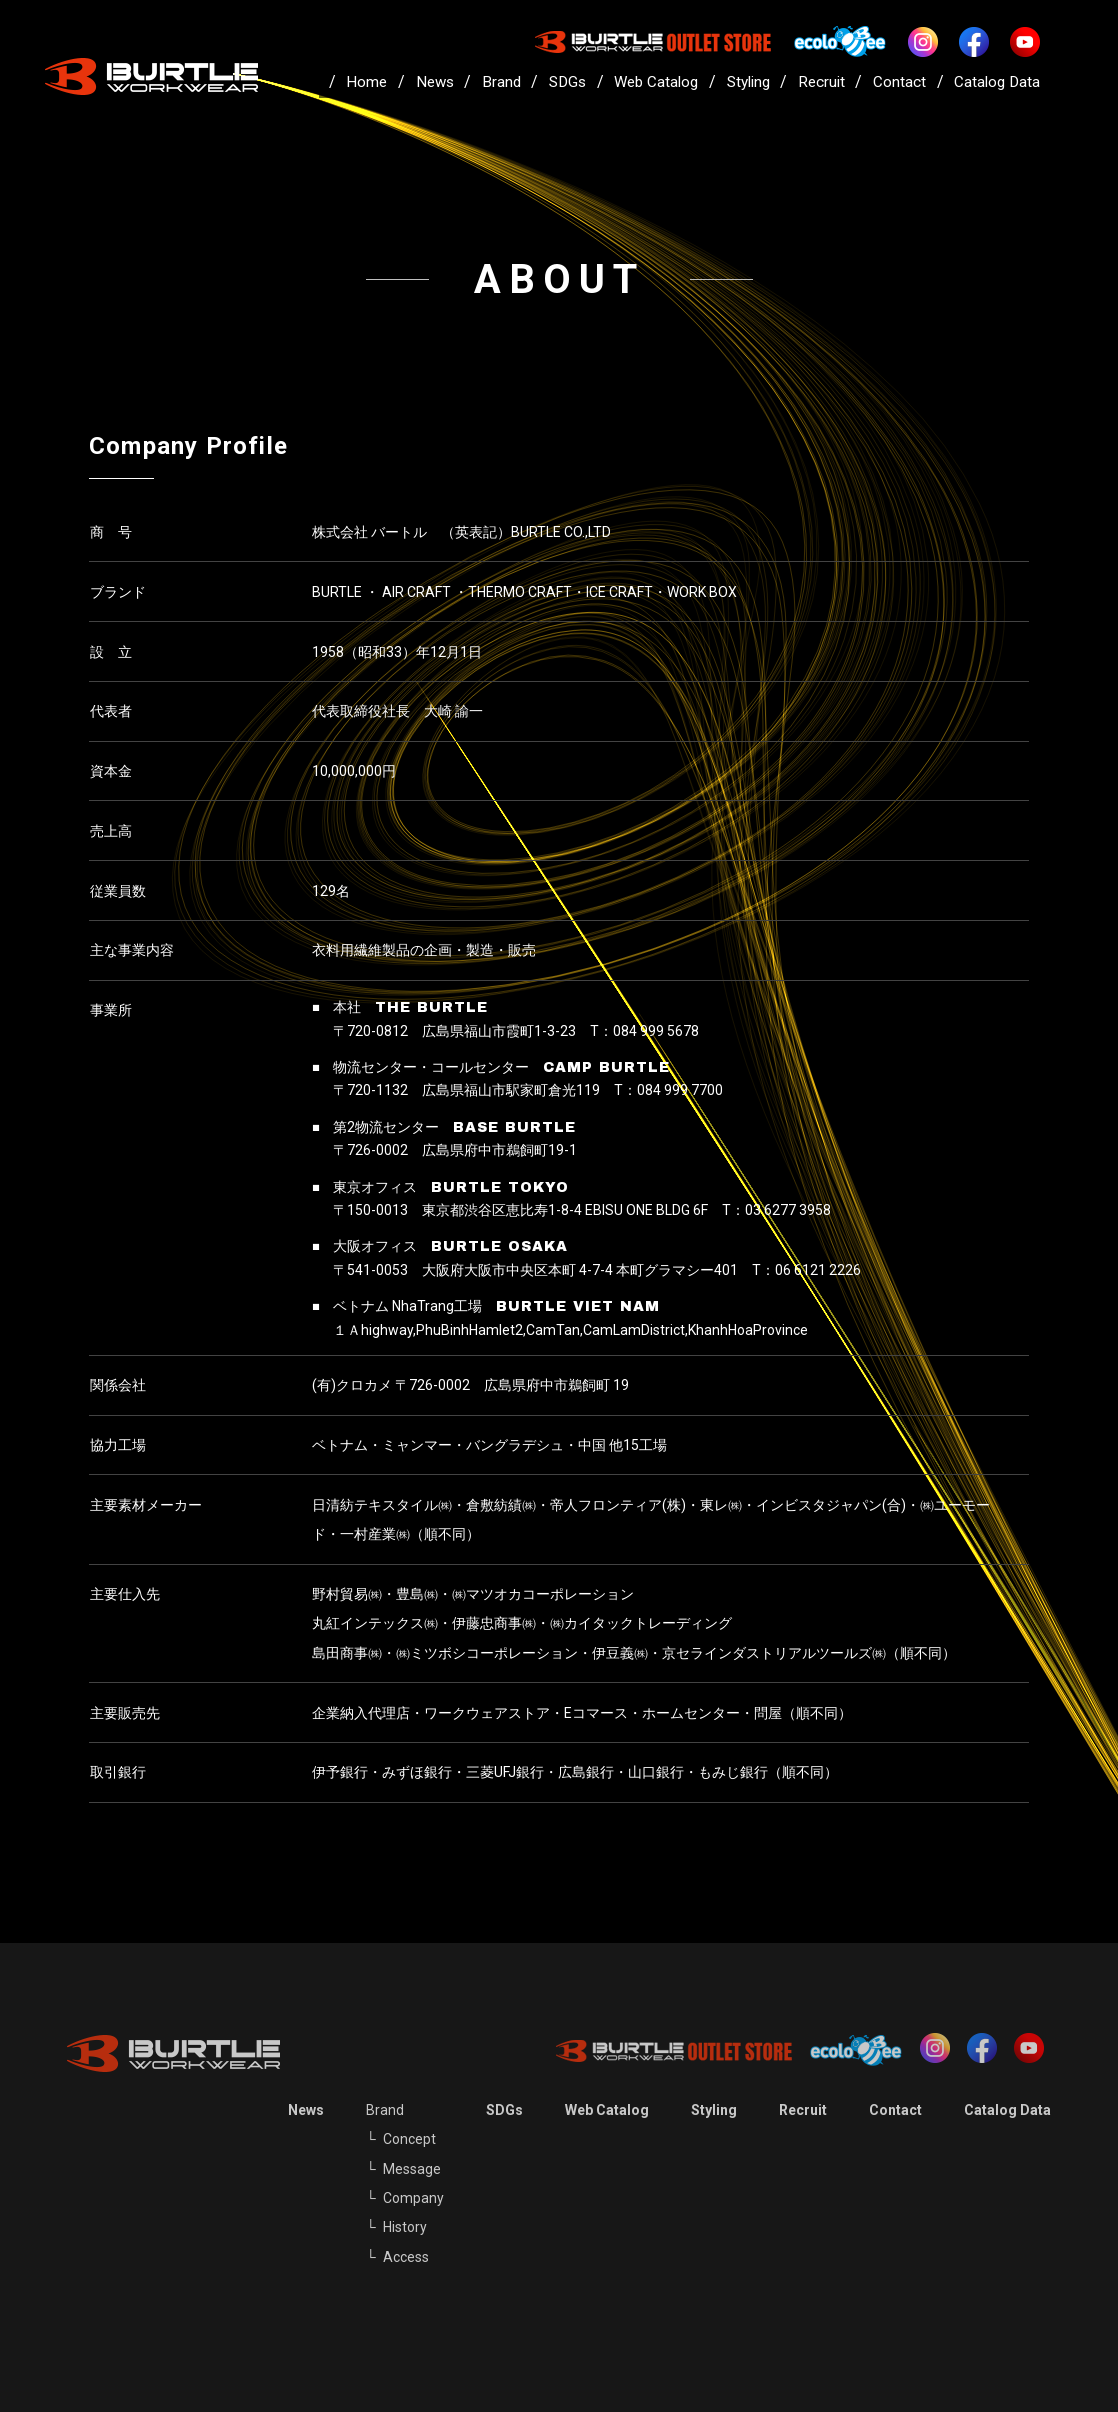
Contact (899, 82)
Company (413, 2198)
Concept (409, 2139)
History (405, 2227)
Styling (748, 82)
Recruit (821, 82)
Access (406, 2257)
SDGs (567, 82)
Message (412, 2169)
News (435, 82)
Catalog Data (997, 82)
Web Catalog (656, 82)
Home (366, 82)
